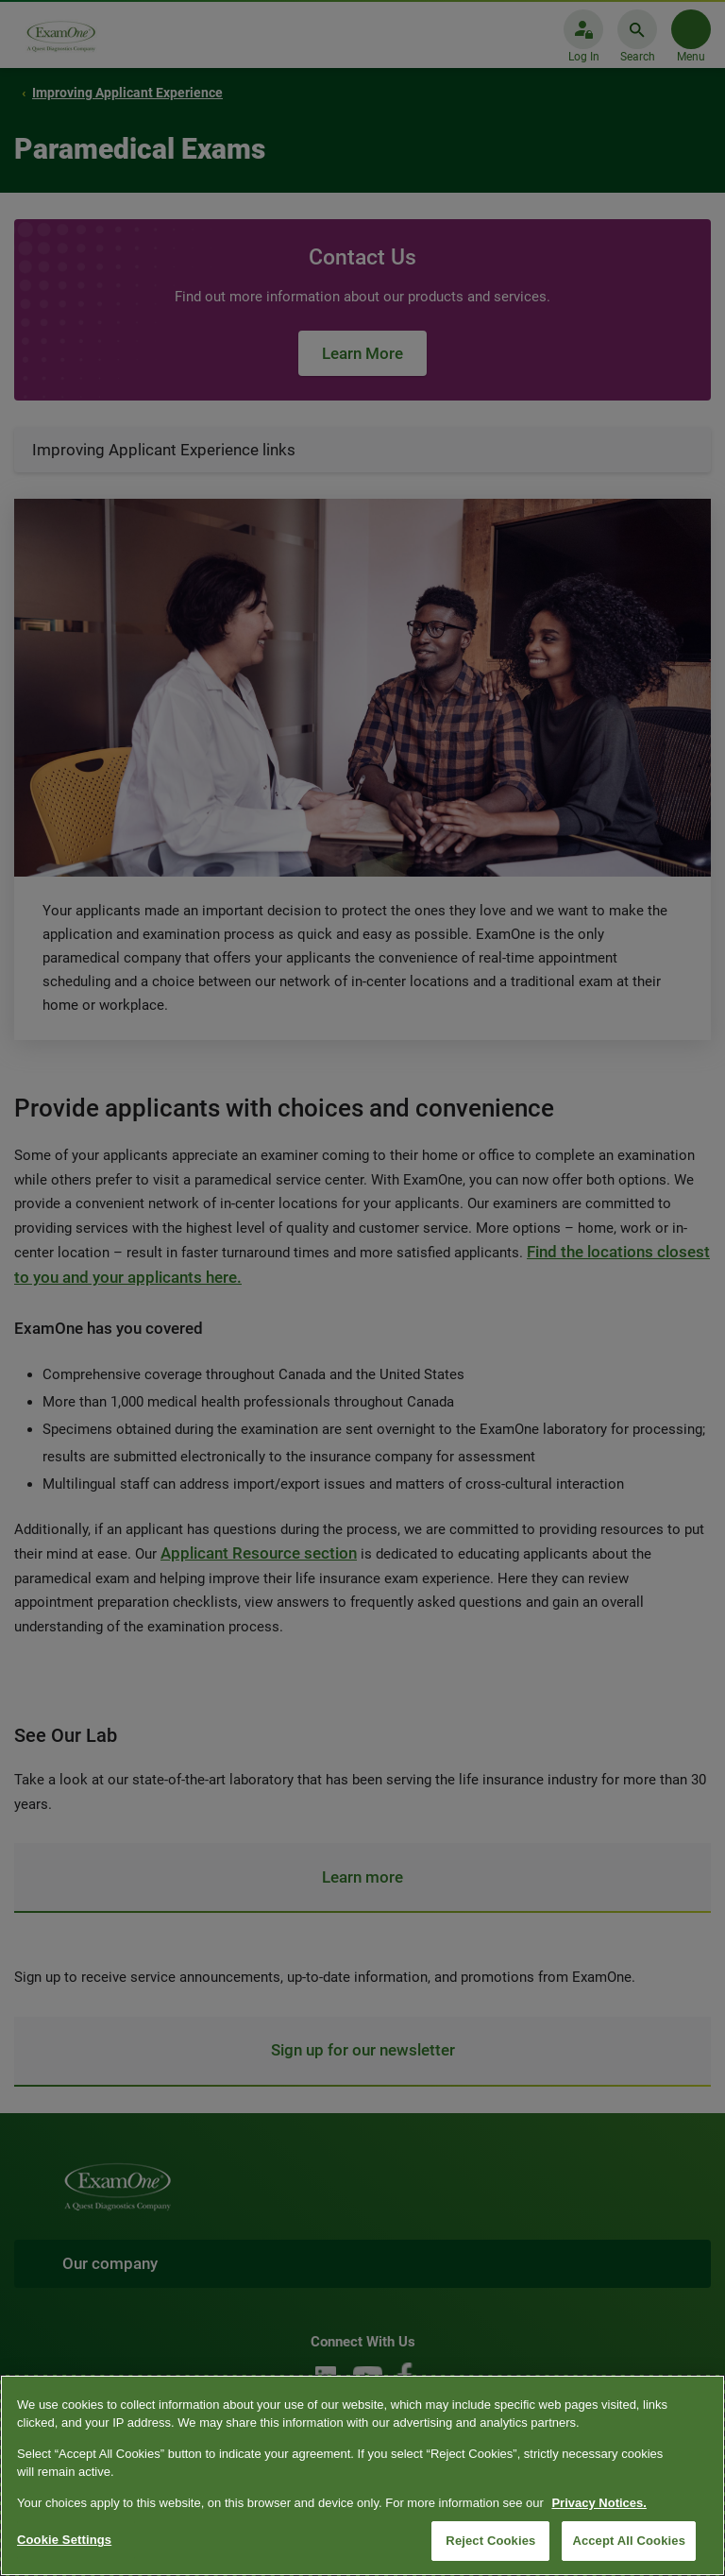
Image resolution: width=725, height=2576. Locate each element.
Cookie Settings (64, 2540)
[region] (362, 2475)
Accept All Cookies (628, 2540)
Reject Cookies (490, 2540)
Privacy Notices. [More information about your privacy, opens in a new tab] (598, 2503)
